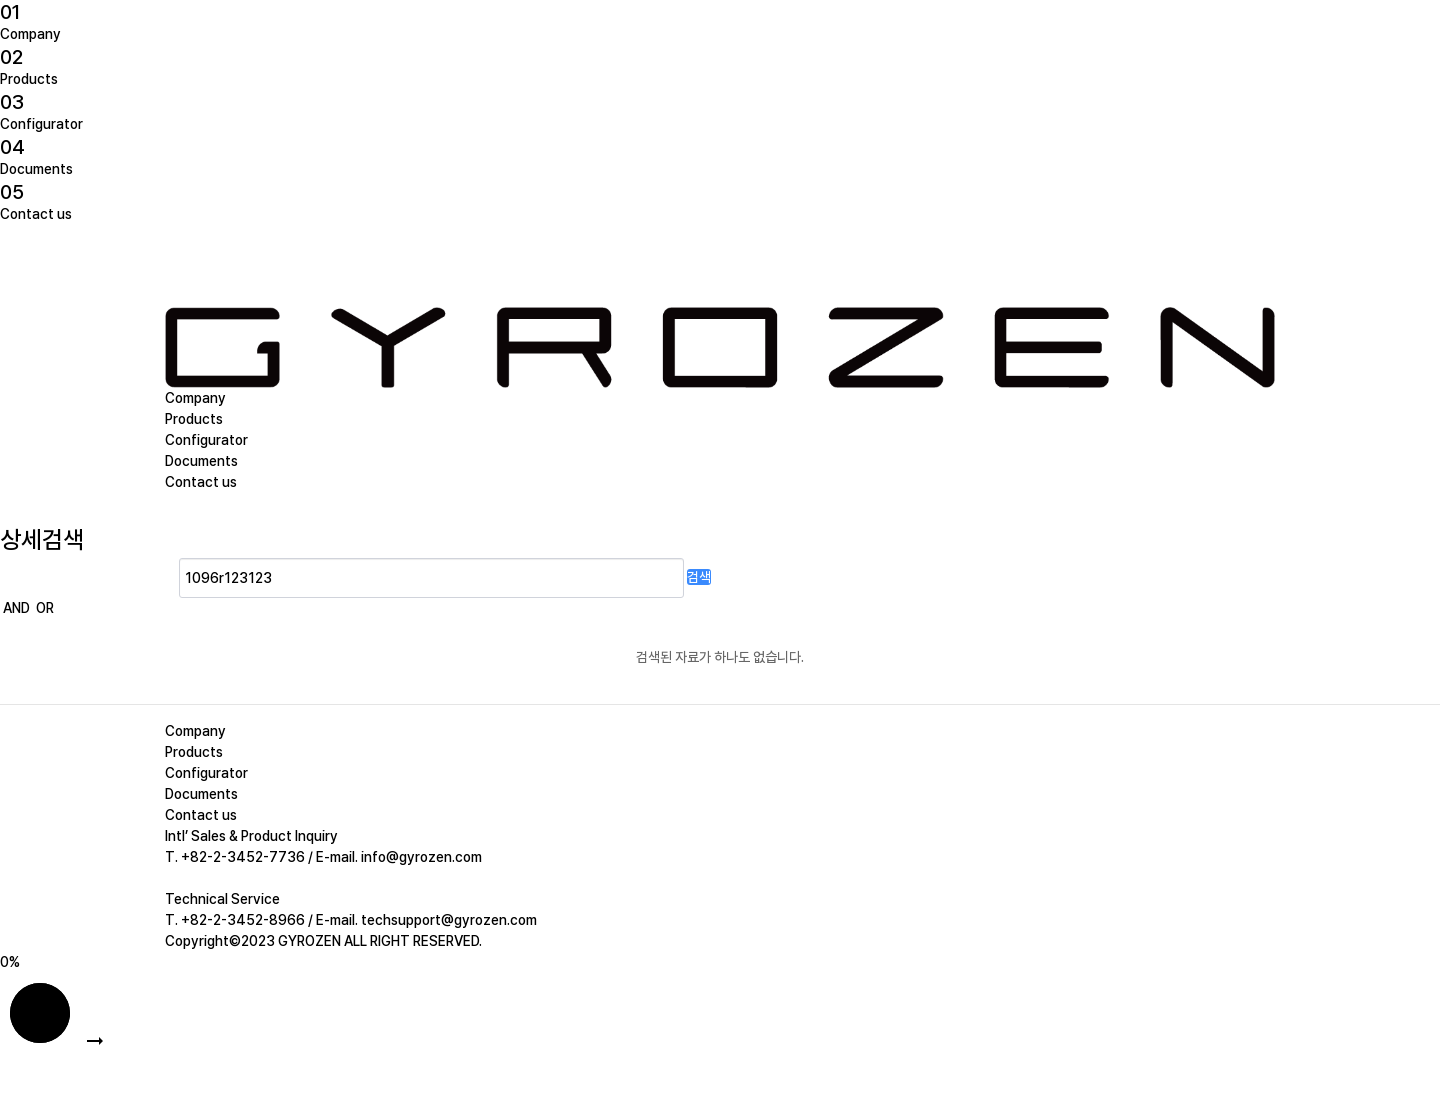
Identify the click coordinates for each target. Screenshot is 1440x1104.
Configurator (41, 124)
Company (30, 34)
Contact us (36, 214)
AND (16, 608)
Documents (36, 169)
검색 (699, 577)
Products (29, 79)
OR (45, 608)
